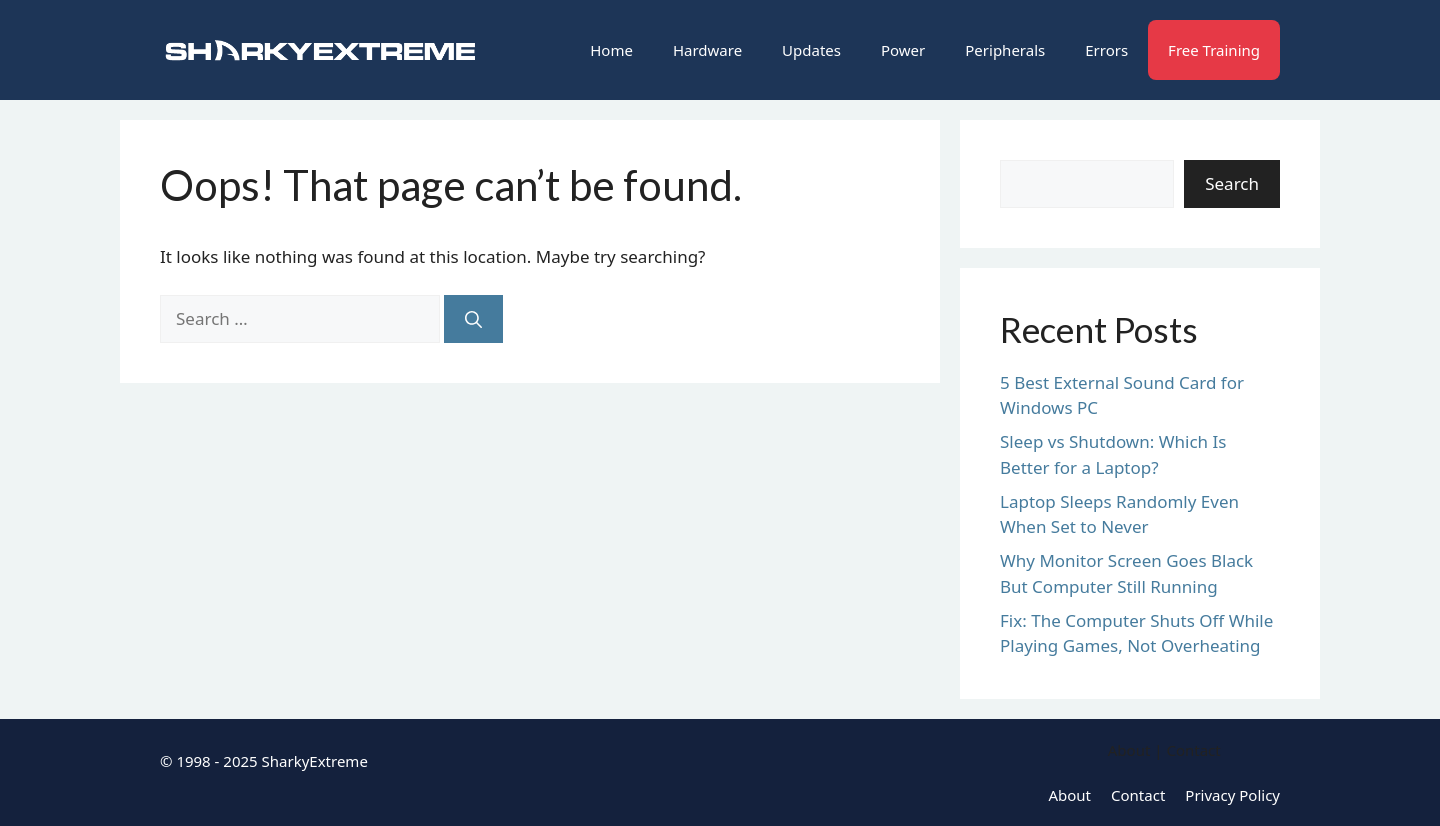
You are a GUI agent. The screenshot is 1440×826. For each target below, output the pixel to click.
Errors (1106, 50)
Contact (1138, 795)
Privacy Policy (1232, 795)
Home (611, 50)
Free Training (1214, 50)
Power (903, 50)
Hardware (707, 50)
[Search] (473, 319)
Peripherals (1005, 50)
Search (1232, 183)
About (1069, 795)
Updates (811, 50)
